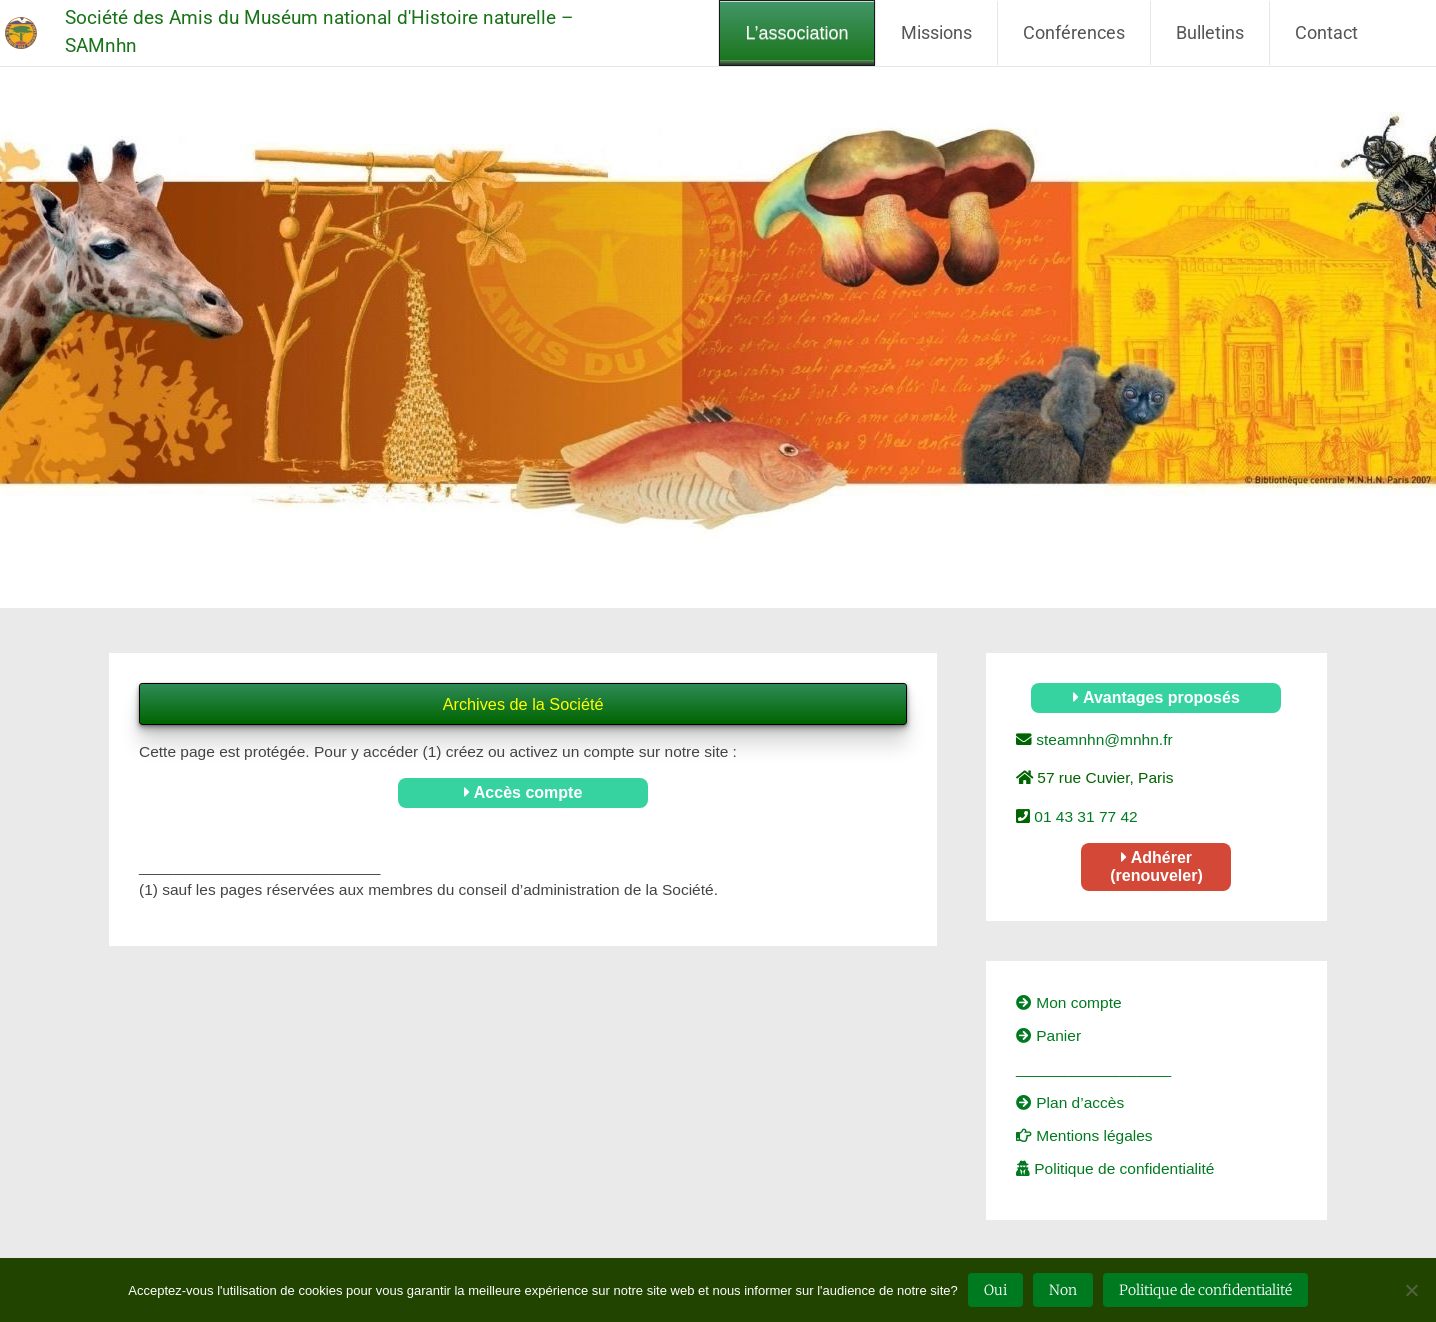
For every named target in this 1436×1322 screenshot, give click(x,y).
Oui (995, 1290)
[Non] (1411, 1290)
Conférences (1074, 32)
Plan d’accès (1070, 1102)
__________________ (1093, 1068)
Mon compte (1069, 1002)
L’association (796, 33)
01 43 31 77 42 (1084, 816)
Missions (936, 32)
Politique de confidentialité (1115, 1168)
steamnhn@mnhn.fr (1102, 739)
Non (1063, 1290)
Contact (1326, 32)
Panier (1048, 1035)
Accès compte (523, 792)
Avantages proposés (1156, 697)
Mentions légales (1084, 1135)
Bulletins (1210, 32)
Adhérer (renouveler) (1156, 866)
